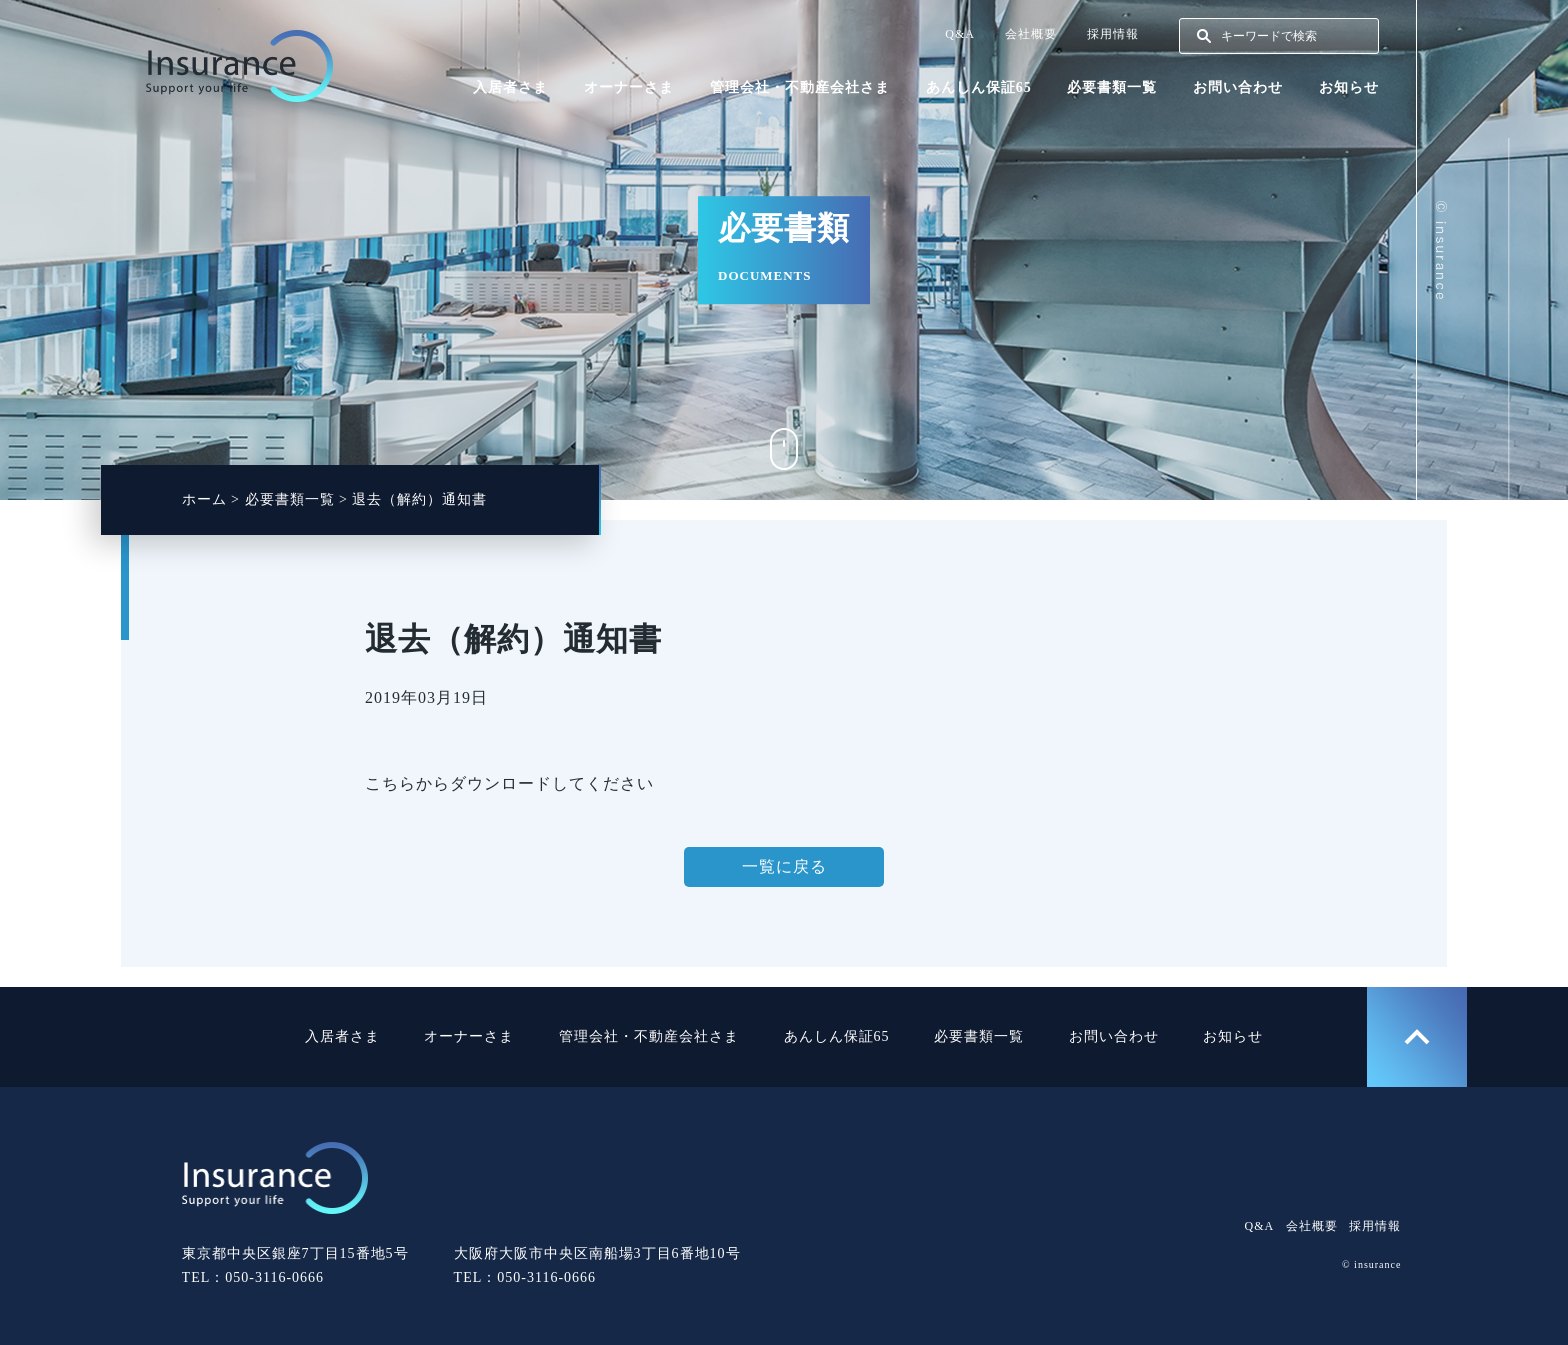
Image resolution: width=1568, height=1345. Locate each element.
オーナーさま (629, 87)
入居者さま (510, 87)
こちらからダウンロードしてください (509, 783)
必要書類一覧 (1112, 87)
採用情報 (1113, 34)
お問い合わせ (1238, 87)
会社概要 (1031, 34)
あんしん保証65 (979, 87)
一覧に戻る (784, 866)
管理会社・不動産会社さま (800, 87)
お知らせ (1349, 87)
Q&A (960, 34)
